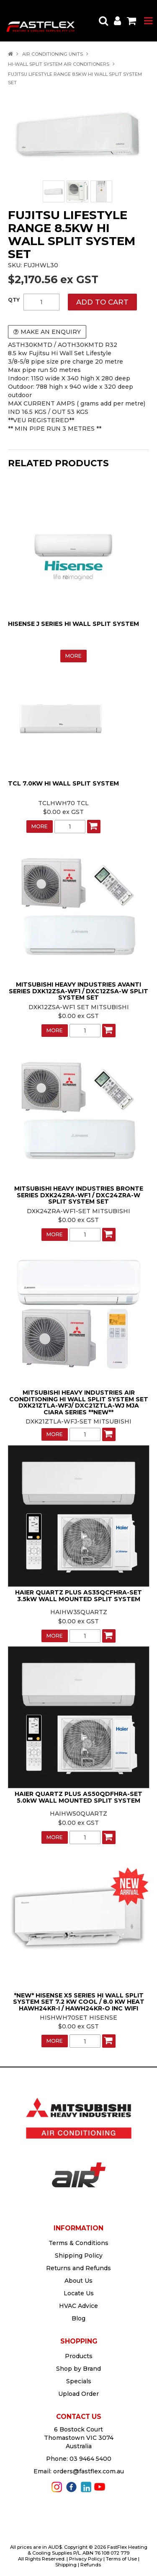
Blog (78, 2318)
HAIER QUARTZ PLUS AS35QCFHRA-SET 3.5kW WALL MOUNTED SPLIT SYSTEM (78, 1595)
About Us (78, 2280)
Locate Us (79, 2293)
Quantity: (14, 300)
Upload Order (78, 2394)
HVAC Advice (78, 2306)
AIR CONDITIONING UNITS (52, 54)
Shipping (66, 2565)
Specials (78, 2381)
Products (79, 2356)
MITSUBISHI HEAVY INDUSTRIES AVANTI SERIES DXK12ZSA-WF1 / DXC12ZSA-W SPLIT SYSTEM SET (78, 991)
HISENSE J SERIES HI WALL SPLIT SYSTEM (73, 624)
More (73, 656)
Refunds (90, 2565)
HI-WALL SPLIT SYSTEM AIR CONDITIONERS (58, 64)
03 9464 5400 (90, 2458)
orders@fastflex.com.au (88, 2471)
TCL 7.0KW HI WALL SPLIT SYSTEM (63, 783)
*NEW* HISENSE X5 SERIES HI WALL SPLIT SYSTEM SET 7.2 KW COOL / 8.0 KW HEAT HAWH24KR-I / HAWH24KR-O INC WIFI (78, 2002)
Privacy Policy (85, 2559)
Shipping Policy (79, 2255)
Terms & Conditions (78, 2243)
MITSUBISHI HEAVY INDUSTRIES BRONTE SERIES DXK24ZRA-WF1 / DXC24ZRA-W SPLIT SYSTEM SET (78, 1195)
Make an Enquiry (51, 332)
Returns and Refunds (78, 2268)
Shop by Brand (78, 2368)
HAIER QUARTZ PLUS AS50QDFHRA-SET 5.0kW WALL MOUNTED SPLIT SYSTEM (78, 1797)
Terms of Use (121, 2559)
